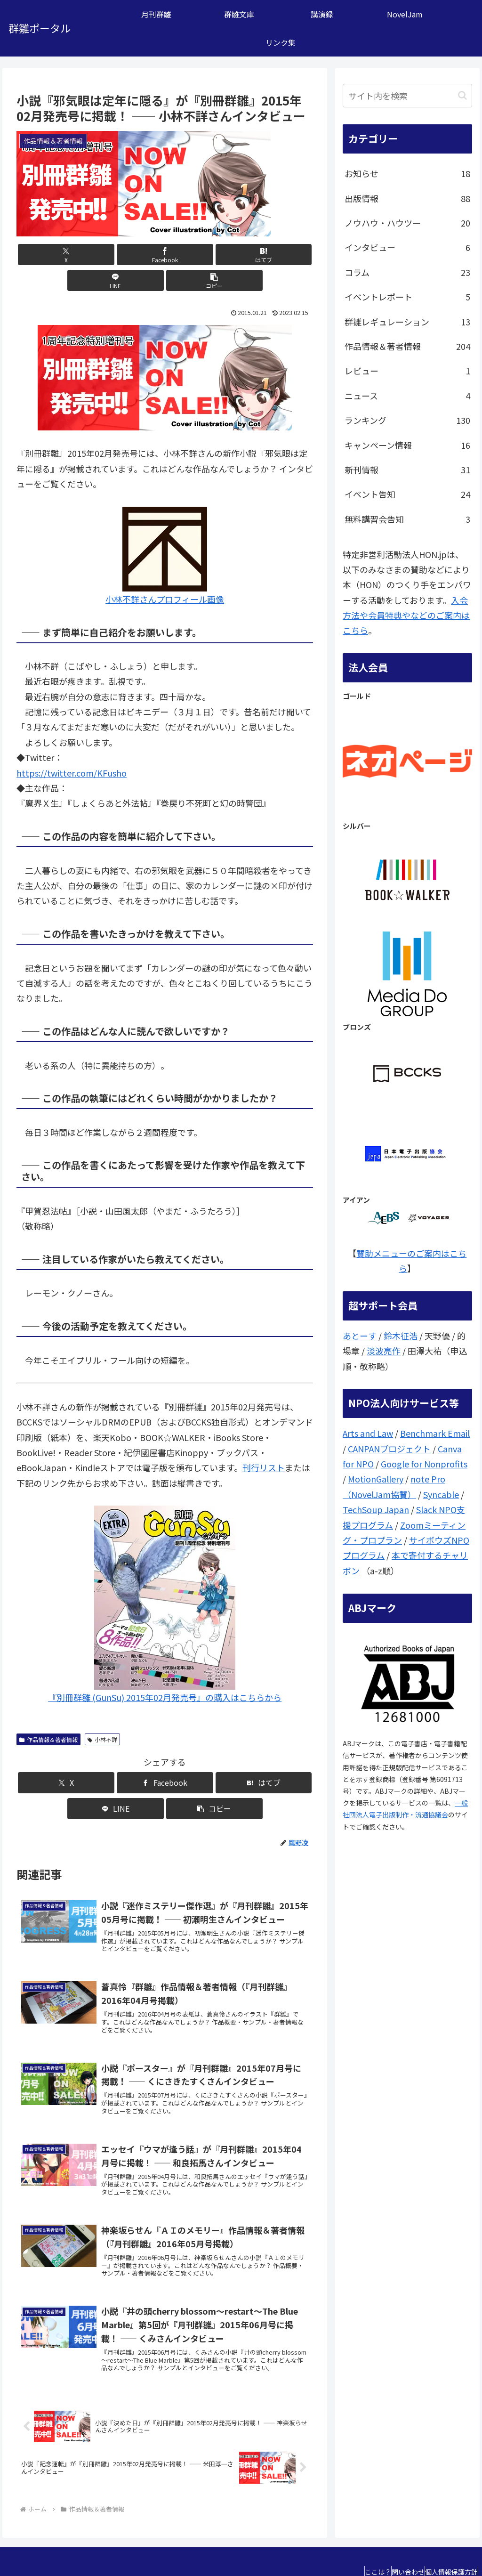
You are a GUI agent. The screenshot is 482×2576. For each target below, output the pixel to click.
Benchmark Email (435, 1433)
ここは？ (354, 2546)
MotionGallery (375, 1479)
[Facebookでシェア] (115, 254)
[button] (264, 254)
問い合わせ (394, 2546)
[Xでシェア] (65, 254)
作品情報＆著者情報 (48, 1713)
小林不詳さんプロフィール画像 (164, 573)
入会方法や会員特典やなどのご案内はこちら (406, 615)
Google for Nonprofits (424, 1464)
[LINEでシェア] (215, 254)
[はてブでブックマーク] (165, 254)
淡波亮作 (384, 1351)
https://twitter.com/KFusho (71, 747)
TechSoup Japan (376, 1509)
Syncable (441, 1494)
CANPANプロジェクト (389, 1448)
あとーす (360, 1335)
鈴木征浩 (401, 1335)
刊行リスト (263, 1441)
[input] (407, 95)
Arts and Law (368, 1433)
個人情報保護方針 (446, 2546)
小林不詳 (102, 1713)
